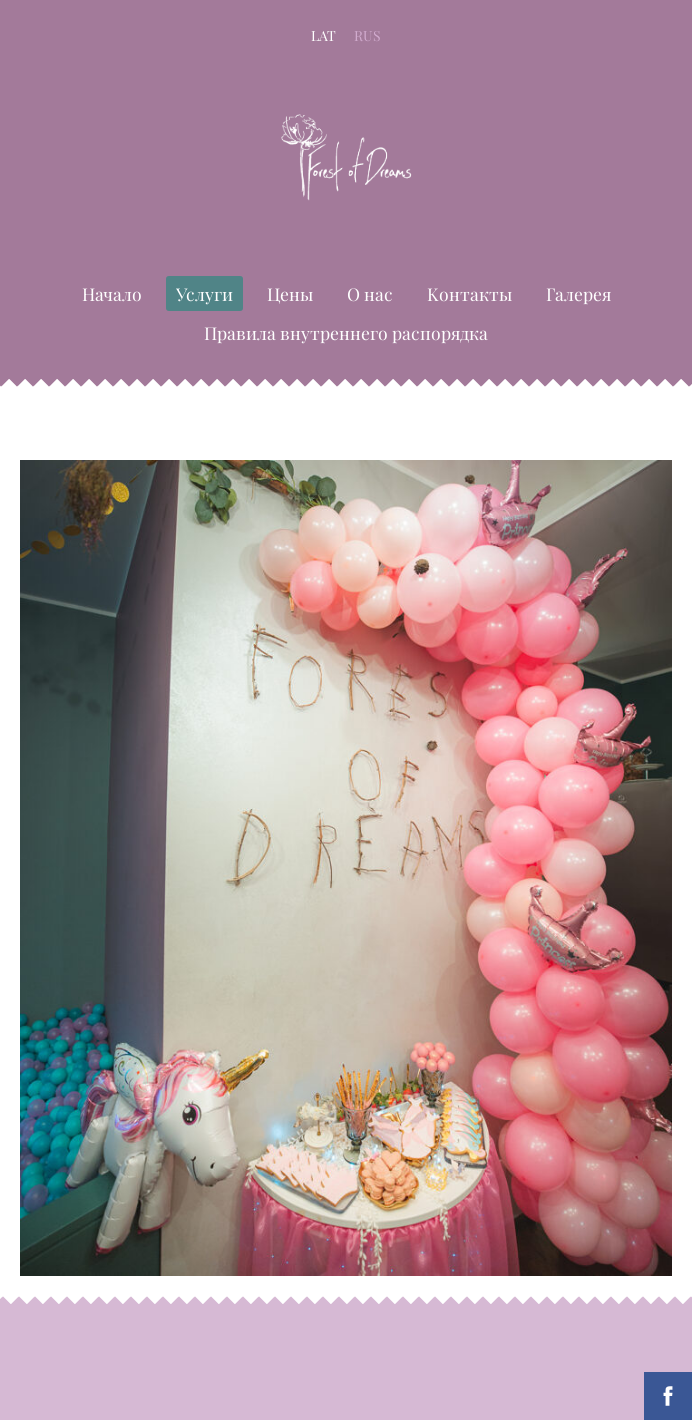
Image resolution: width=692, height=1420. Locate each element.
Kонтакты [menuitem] (469, 293)
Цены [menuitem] (290, 293)
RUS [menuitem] (367, 35)
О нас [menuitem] (370, 293)
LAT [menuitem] (323, 35)
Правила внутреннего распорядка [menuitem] (346, 332)
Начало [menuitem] (112, 293)
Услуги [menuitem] (204, 293)
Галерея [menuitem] (578, 293)
